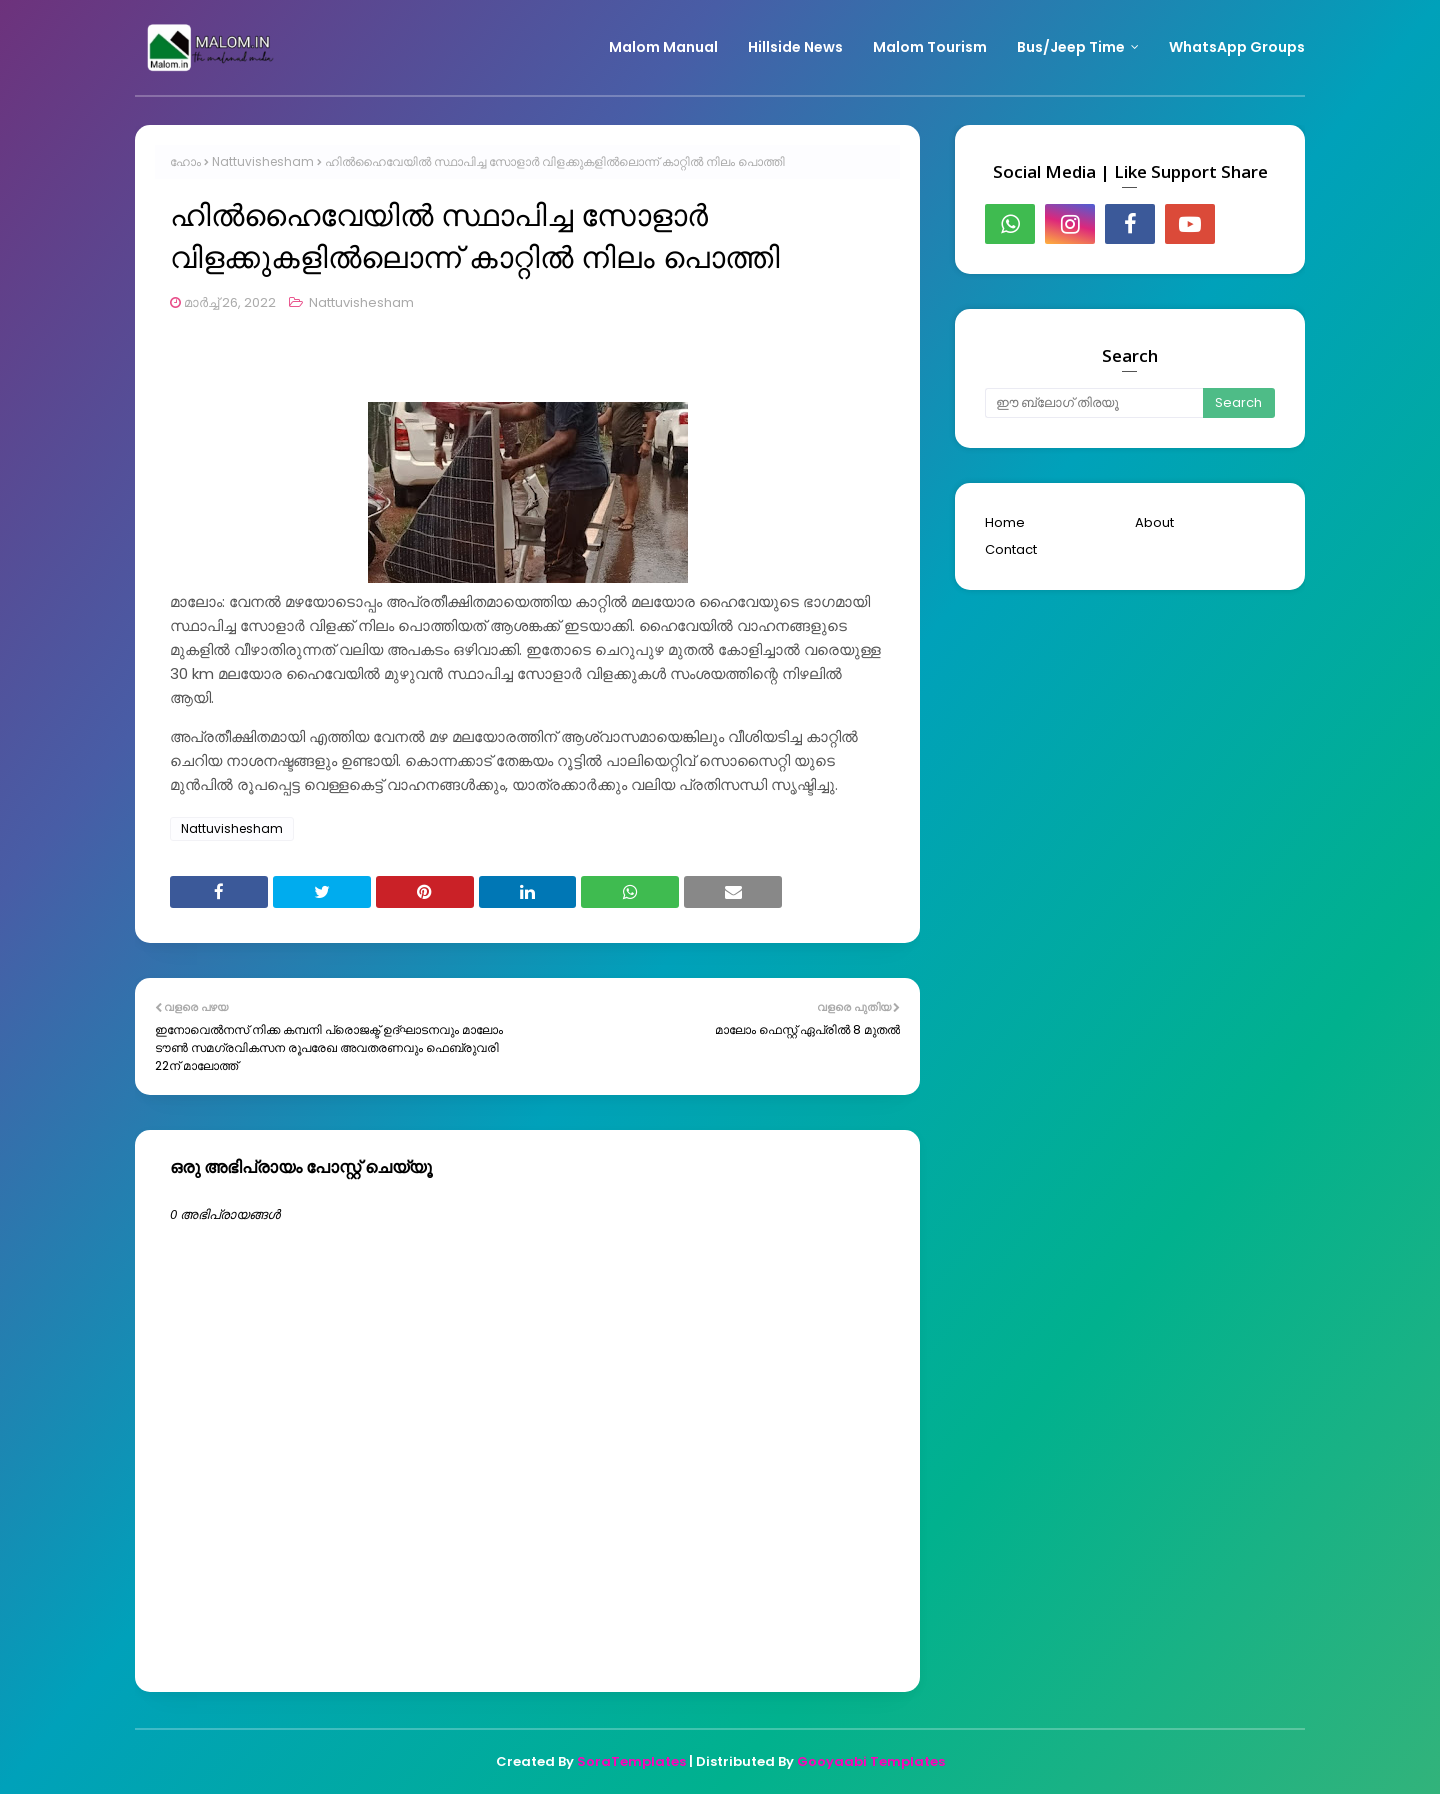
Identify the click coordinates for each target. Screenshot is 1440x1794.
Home (1005, 522)
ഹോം (185, 161)
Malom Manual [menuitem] (663, 47)
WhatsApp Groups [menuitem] (1237, 47)
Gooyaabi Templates (871, 1761)
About (1154, 522)
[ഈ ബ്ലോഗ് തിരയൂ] (1094, 403)
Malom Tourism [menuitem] (930, 47)
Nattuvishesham (263, 161)
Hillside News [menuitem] (795, 47)
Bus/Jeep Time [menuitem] (1071, 47)
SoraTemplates (631, 1761)
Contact (1011, 549)
